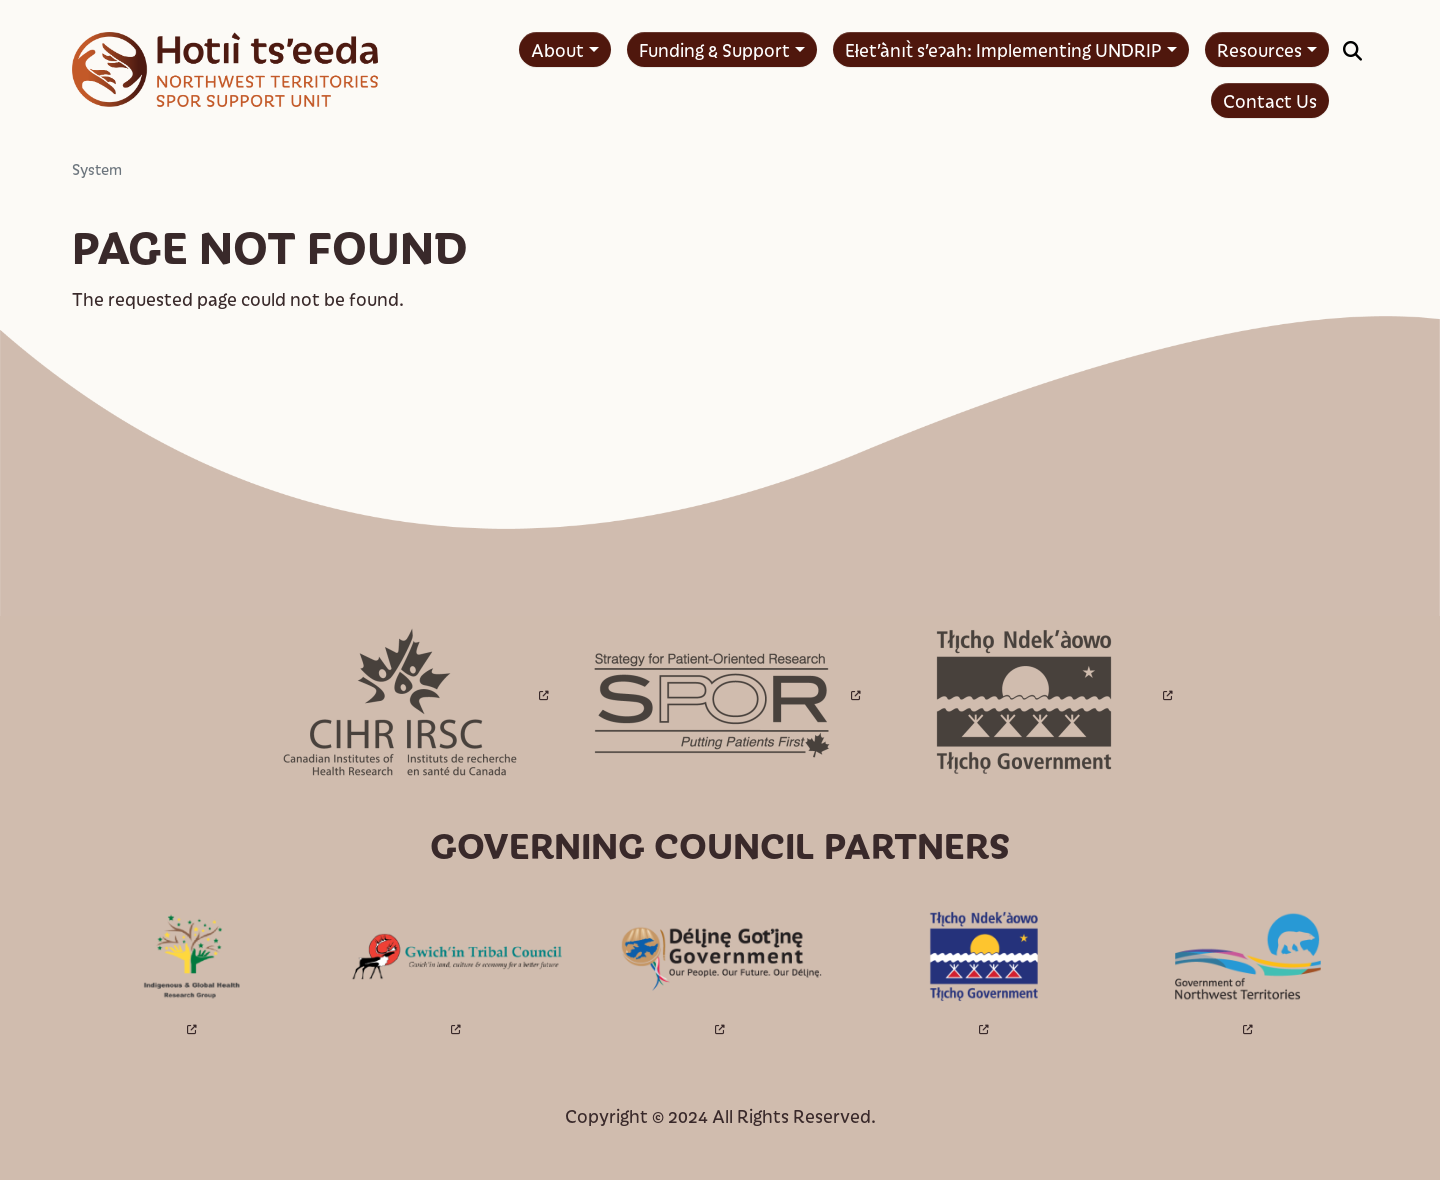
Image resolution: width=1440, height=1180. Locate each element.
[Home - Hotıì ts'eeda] (225, 69)
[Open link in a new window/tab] (408, 699)
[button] (1352, 50)
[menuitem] (565, 49)
